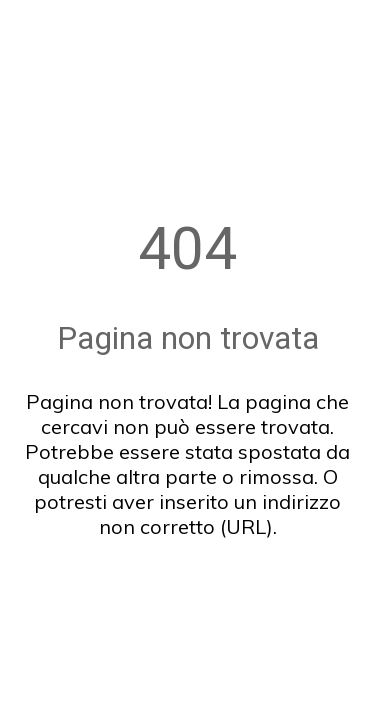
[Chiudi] (28, 28)
